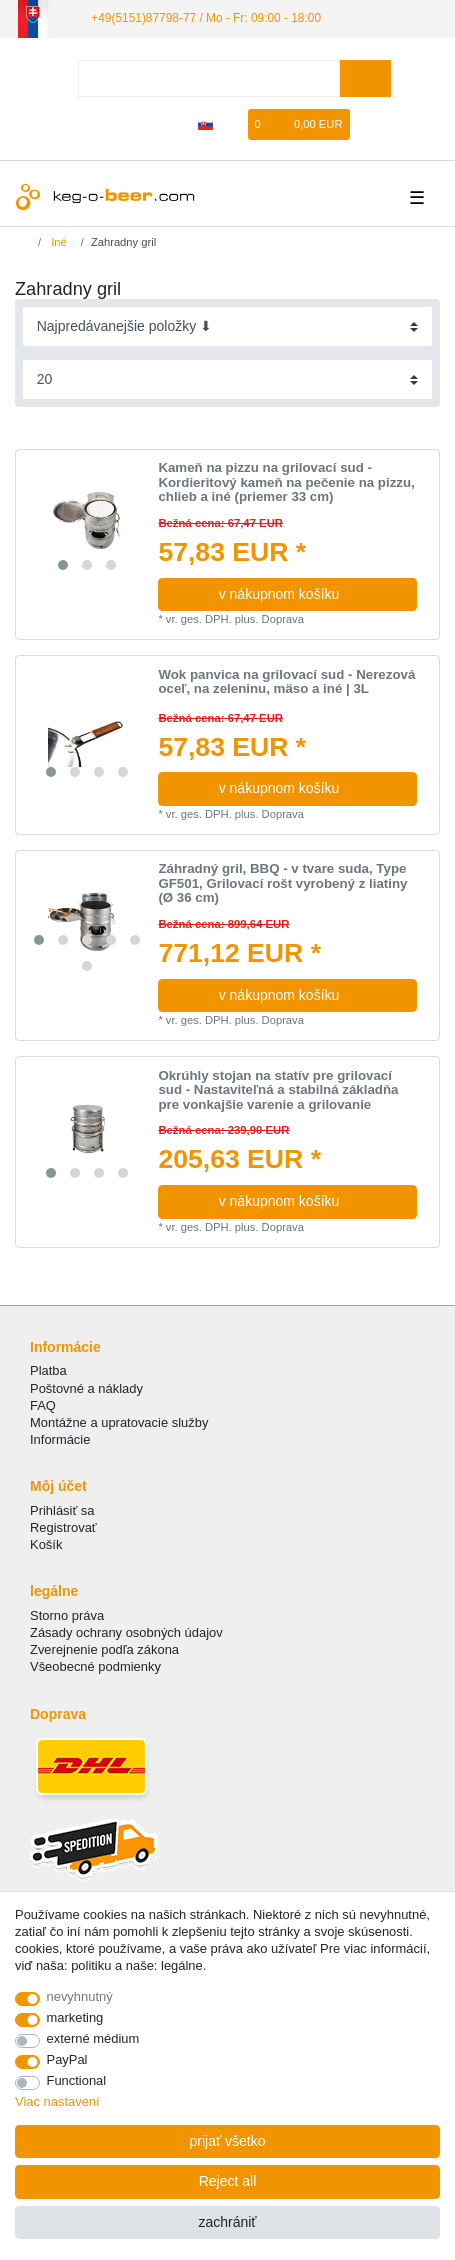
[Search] (365, 78)
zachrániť (227, 2222)
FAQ (43, 1405)
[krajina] (205, 124)
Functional (77, 2080)
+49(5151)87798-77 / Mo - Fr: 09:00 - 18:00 (206, 18)
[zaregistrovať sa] (174, 124)
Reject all (228, 2181)
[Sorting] (228, 326)
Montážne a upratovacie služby (119, 1422)
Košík (46, 1544)
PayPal (67, 2059)
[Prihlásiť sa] (141, 124)
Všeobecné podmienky (95, 1666)
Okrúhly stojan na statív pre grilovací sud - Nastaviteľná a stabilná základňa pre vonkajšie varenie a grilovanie (278, 1090)
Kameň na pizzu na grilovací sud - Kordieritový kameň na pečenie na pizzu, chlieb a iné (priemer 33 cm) (286, 482)
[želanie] (234, 124)
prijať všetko (227, 2141)
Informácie (60, 1439)
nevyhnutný (80, 1996)
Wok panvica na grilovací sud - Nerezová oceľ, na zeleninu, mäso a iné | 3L (286, 682)
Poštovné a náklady (86, 1388)
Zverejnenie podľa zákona (104, 1649)
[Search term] (209, 78)
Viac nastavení (57, 2101)
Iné (57, 242)
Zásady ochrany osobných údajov (126, 1632)
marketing (75, 2017)
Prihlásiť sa (62, 1510)
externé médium (93, 2038)
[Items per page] (228, 379)
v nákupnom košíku (310, 594)
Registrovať (63, 1527)
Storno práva (67, 1615)
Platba (48, 1370)
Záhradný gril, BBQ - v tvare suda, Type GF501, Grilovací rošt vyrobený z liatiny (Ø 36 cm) (282, 883)
